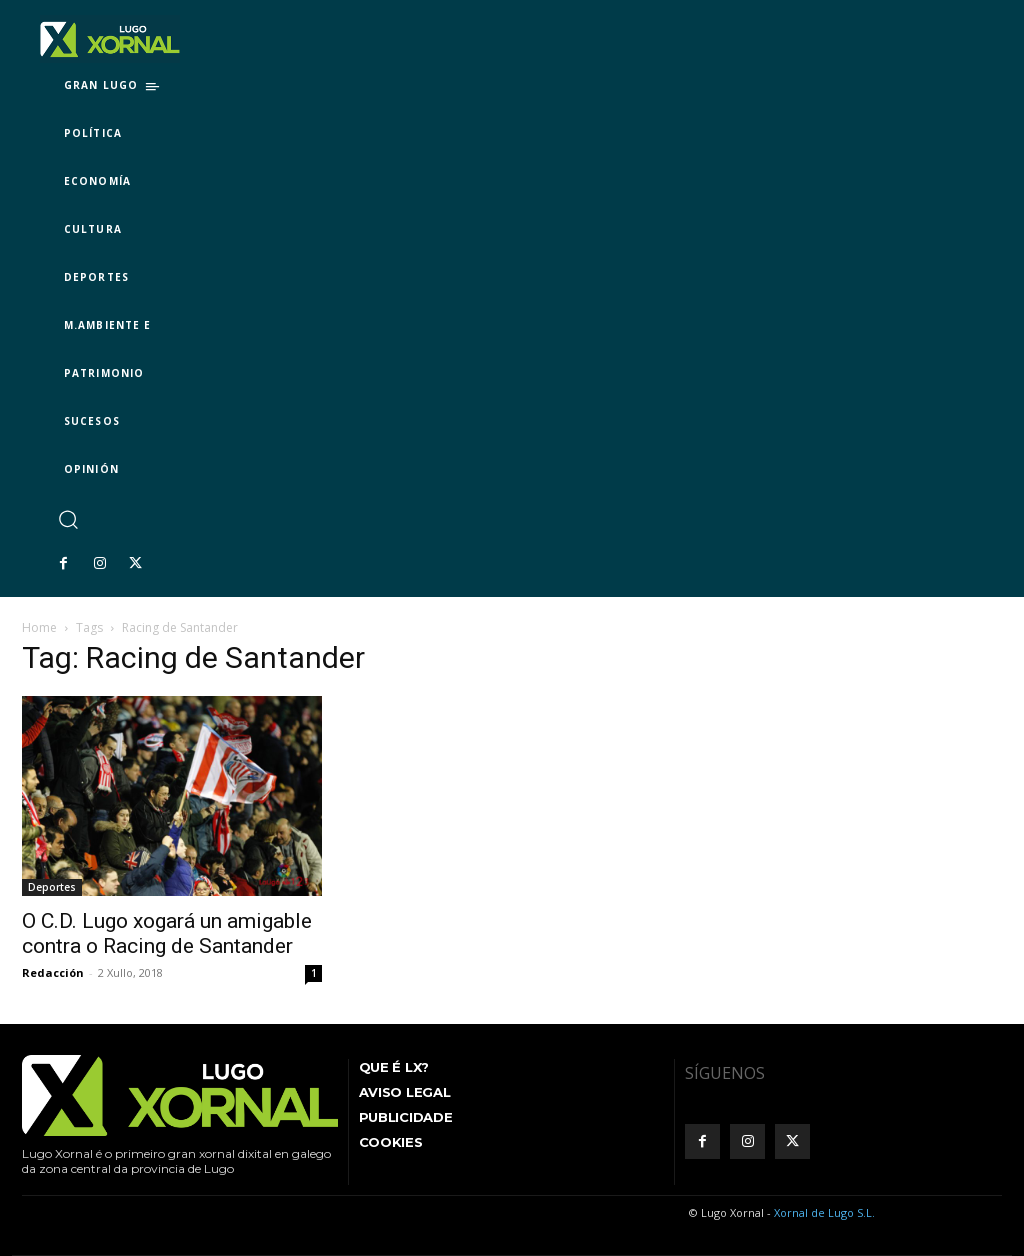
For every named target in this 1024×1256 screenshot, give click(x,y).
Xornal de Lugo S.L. (824, 1212)
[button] (67, 518)
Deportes (52, 887)
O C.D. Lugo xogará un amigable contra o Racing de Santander (167, 933)
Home (39, 627)
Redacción (53, 972)
